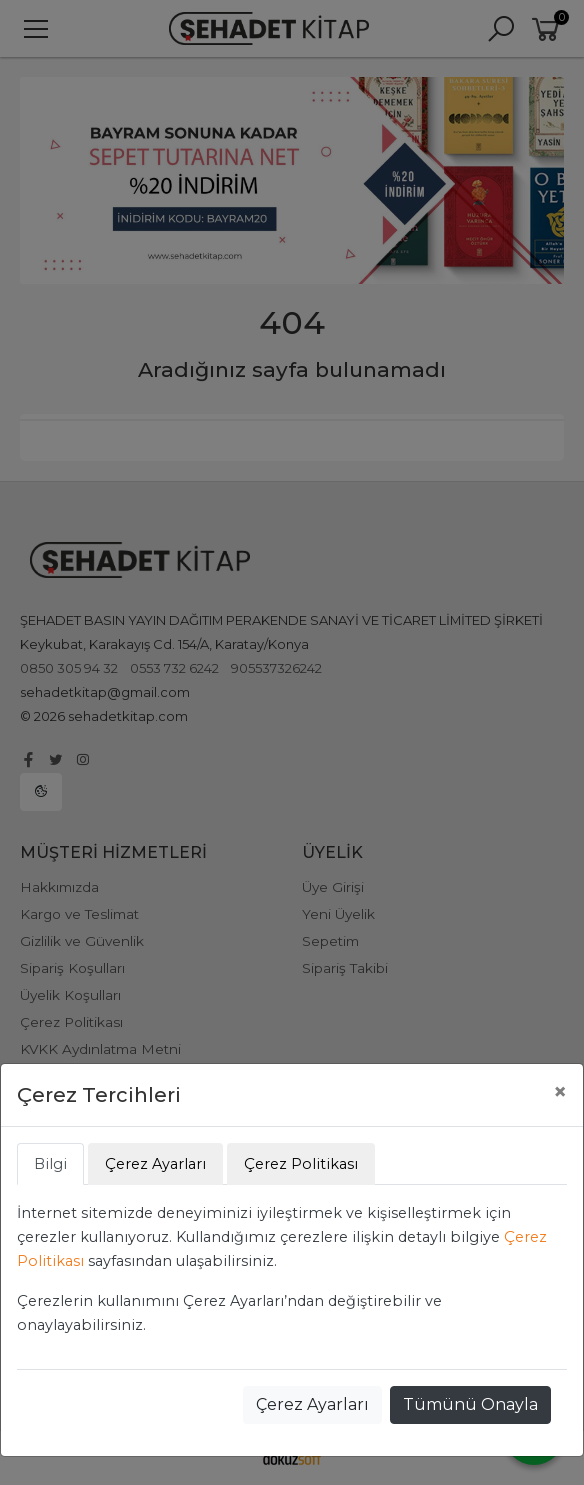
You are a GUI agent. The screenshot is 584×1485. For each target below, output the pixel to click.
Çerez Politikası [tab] (301, 1164)
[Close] (560, 1092)
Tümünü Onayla (470, 1404)
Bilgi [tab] (50, 1164)
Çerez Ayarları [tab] (155, 1164)
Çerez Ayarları (312, 1404)
